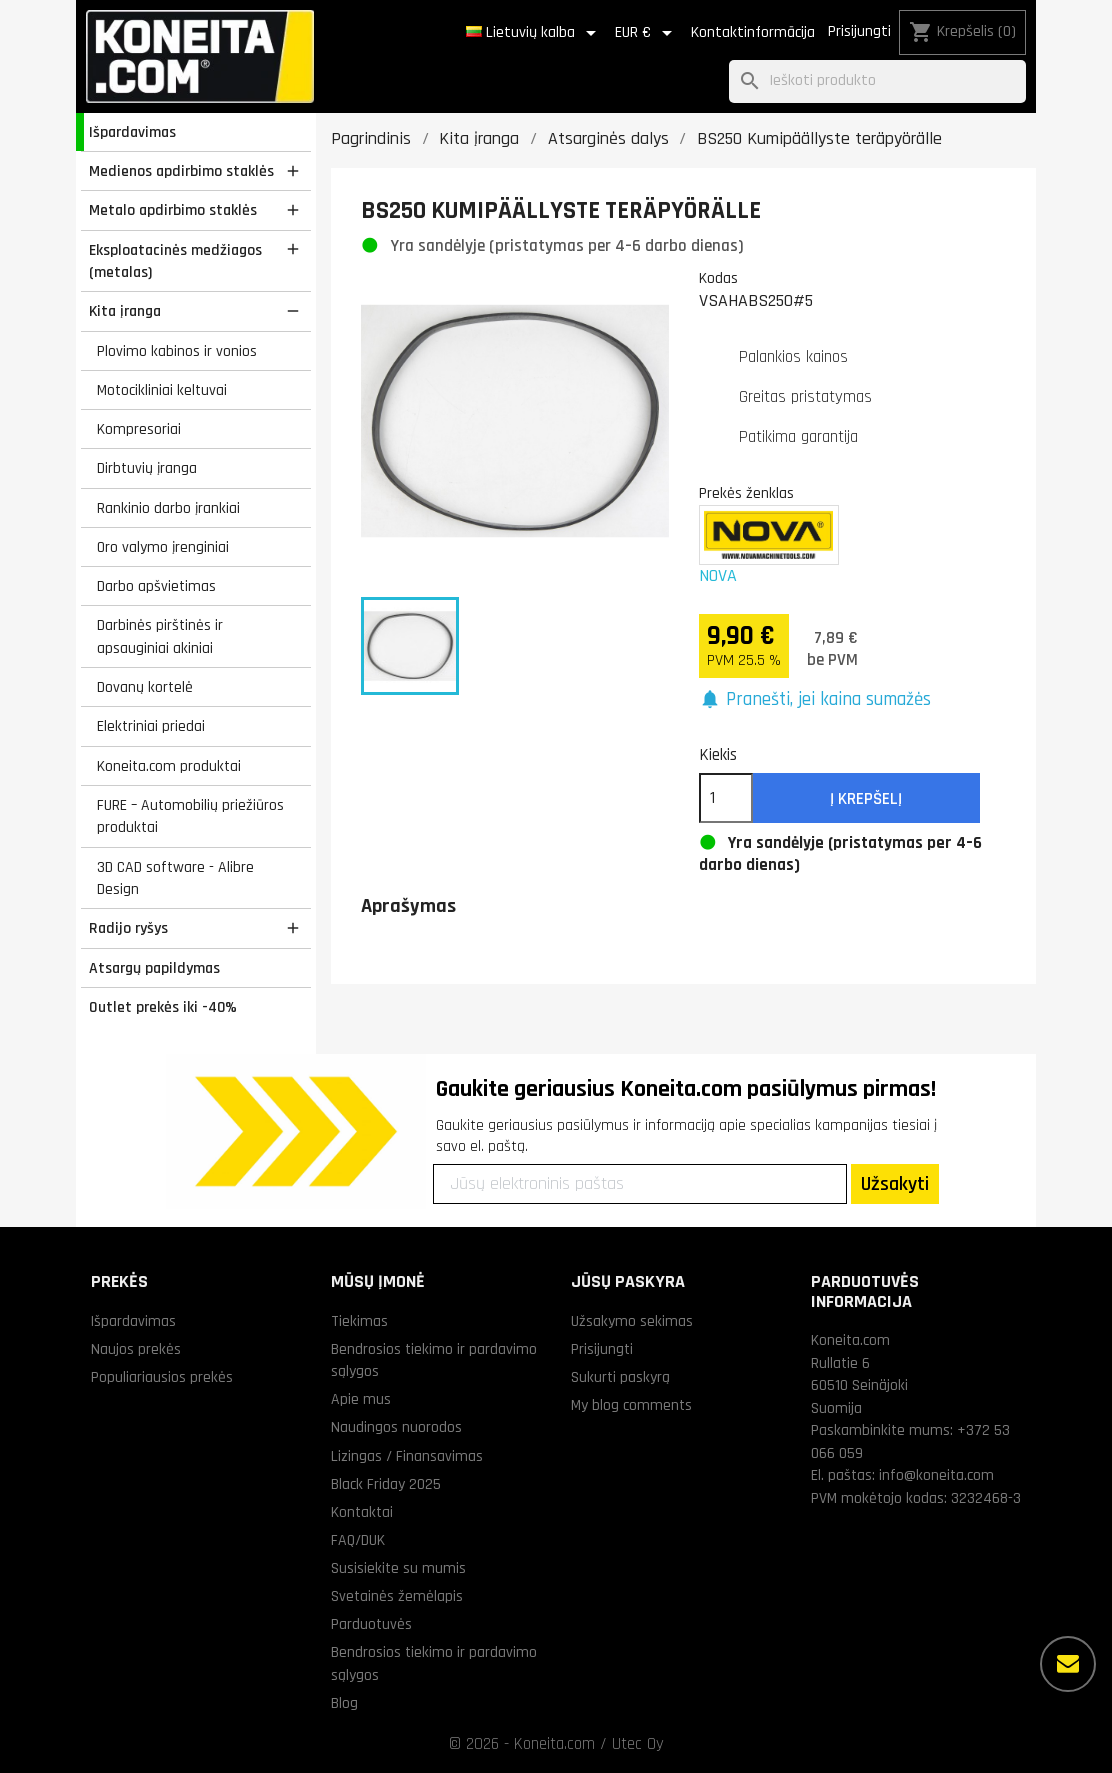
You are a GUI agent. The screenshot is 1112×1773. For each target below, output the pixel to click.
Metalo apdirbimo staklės (173, 210)
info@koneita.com (936, 1475)
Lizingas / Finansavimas (407, 1456)
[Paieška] (877, 81)
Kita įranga (125, 311)
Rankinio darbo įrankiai (168, 508)
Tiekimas (359, 1321)
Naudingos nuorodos (396, 1427)
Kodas (718, 278)
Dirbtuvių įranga (147, 468)
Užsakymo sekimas (632, 1321)
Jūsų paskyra (628, 1281)
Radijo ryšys (128, 928)
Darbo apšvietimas (156, 586)
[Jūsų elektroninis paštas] (640, 1184)
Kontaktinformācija (753, 32)
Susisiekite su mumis (398, 1568)
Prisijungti (859, 31)
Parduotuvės (371, 1624)
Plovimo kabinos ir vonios (177, 351)
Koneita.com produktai (169, 766)
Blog (344, 1703)
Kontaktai (362, 1512)
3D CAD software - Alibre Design (175, 878)
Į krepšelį (866, 799)
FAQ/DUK (358, 1540)
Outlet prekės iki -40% (163, 1007)
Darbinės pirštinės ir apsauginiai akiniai (160, 636)
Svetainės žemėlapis (397, 1596)
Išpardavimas (132, 132)
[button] (815, 700)
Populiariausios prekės (162, 1377)
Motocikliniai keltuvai (162, 390)
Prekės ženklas (746, 493)
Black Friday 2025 (386, 1484)
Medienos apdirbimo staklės (181, 171)
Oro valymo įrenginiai (163, 547)
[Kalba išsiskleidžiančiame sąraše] (534, 33)
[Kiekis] (726, 798)
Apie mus (361, 1399)
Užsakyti (895, 1184)
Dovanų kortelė (145, 687)
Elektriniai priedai (151, 726)
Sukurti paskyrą (620, 1377)
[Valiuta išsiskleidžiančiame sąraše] (647, 33)
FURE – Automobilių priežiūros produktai (190, 816)
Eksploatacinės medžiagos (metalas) (175, 261)
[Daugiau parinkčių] (1068, 1664)
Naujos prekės (136, 1349)
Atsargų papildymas (154, 968)
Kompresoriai (139, 429)
